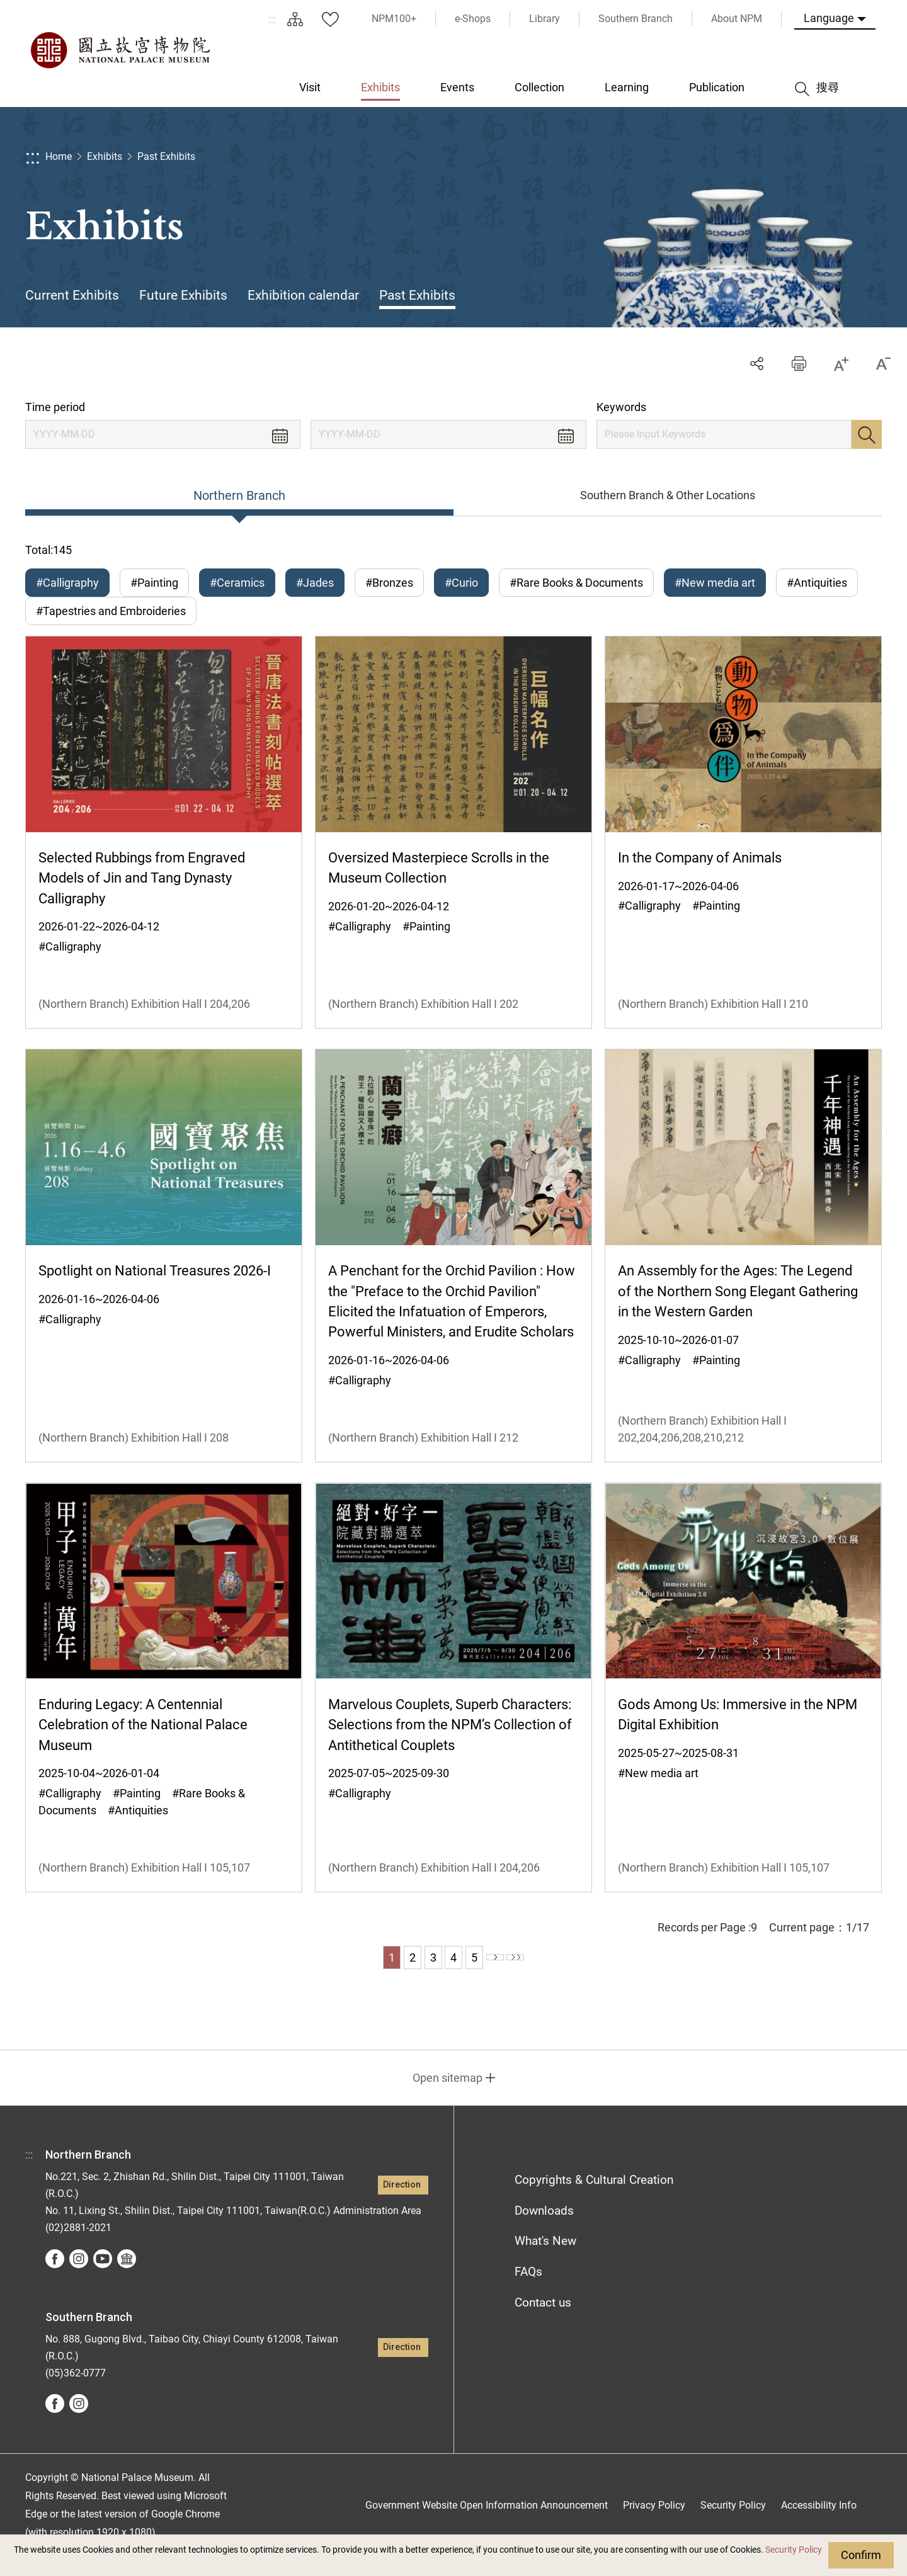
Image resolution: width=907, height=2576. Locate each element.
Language (829, 18)
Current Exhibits (72, 295)
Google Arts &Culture (126, 2277)
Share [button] (757, 364)
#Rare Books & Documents (576, 582)
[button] (799, 364)
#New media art (715, 582)
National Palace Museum (119, 50)
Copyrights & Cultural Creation (594, 2199)
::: (272, 19)
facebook (54, 2277)
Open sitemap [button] (447, 2097)
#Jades (315, 582)
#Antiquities (817, 582)
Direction (402, 2204)
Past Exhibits (166, 156)
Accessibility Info (819, 2524)
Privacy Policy (654, 2524)
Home (58, 156)
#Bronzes (389, 582)
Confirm (861, 2555)
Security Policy (793, 2550)
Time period (55, 407)
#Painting (154, 582)
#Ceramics (237, 582)
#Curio (461, 582)
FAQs (528, 2291)
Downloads (544, 2229)
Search (867, 434)
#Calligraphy (67, 582)
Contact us (543, 2322)
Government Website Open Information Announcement (486, 2524)
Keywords (621, 407)
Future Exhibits (183, 295)
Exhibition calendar (303, 295)
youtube (102, 2277)
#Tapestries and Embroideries (111, 621)
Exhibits (104, 156)
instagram (78, 2277)
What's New (545, 2260)
